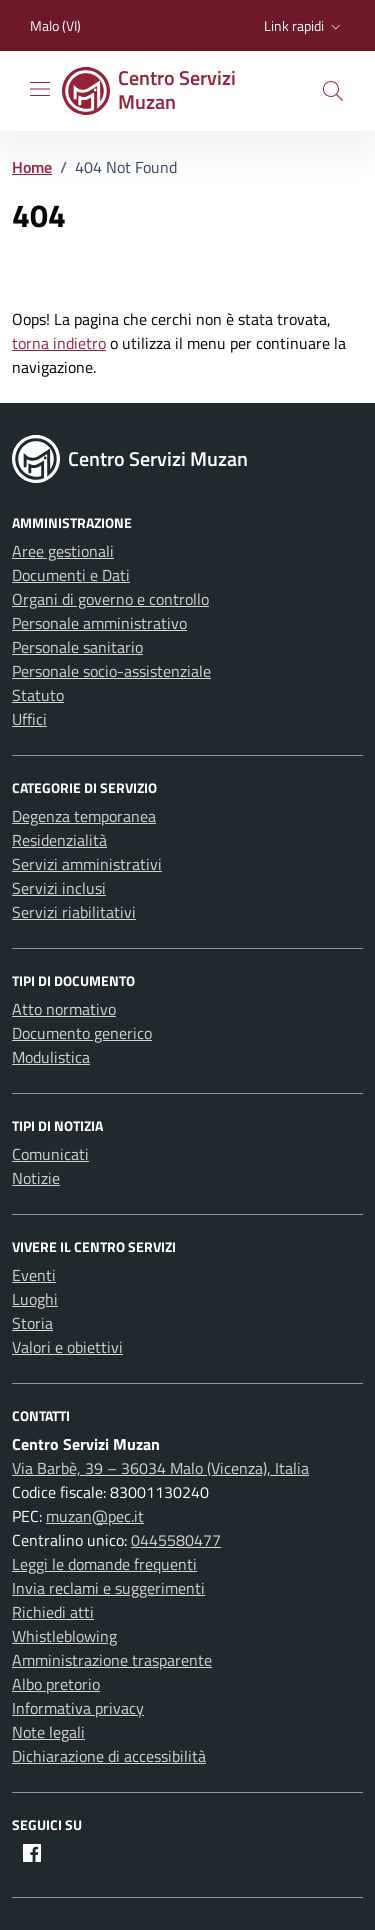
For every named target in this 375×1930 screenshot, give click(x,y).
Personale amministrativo (99, 623)
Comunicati (50, 1154)
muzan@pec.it (95, 1516)
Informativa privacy (78, 1708)
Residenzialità (59, 840)
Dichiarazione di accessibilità (109, 1756)
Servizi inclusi (59, 888)
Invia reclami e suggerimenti (108, 1588)
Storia (32, 1323)
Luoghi (35, 1299)
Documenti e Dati (71, 575)
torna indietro (59, 343)
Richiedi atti (53, 1612)
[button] (304, 26)
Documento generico (82, 1033)
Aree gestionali (63, 551)
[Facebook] (32, 1853)
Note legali (48, 1732)
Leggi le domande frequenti (104, 1564)
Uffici (29, 719)
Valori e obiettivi (67, 1347)
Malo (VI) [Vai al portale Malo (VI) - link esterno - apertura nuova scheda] (55, 25)
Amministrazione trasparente (112, 1660)
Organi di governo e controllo (110, 599)
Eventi (34, 1275)
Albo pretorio (56, 1684)
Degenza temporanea (84, 816)
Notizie (36, 1178)
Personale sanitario (77, 647)
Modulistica (51, 1057)
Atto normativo (64, 1009)
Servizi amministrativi (87, 864)
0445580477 (176, 1540)
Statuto (38, 695)
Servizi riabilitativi (74, 912)
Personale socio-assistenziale (111, 671)
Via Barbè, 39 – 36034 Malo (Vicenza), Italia (160, 1468)
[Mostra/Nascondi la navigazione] (40, 89)
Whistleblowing (64, 1636)
